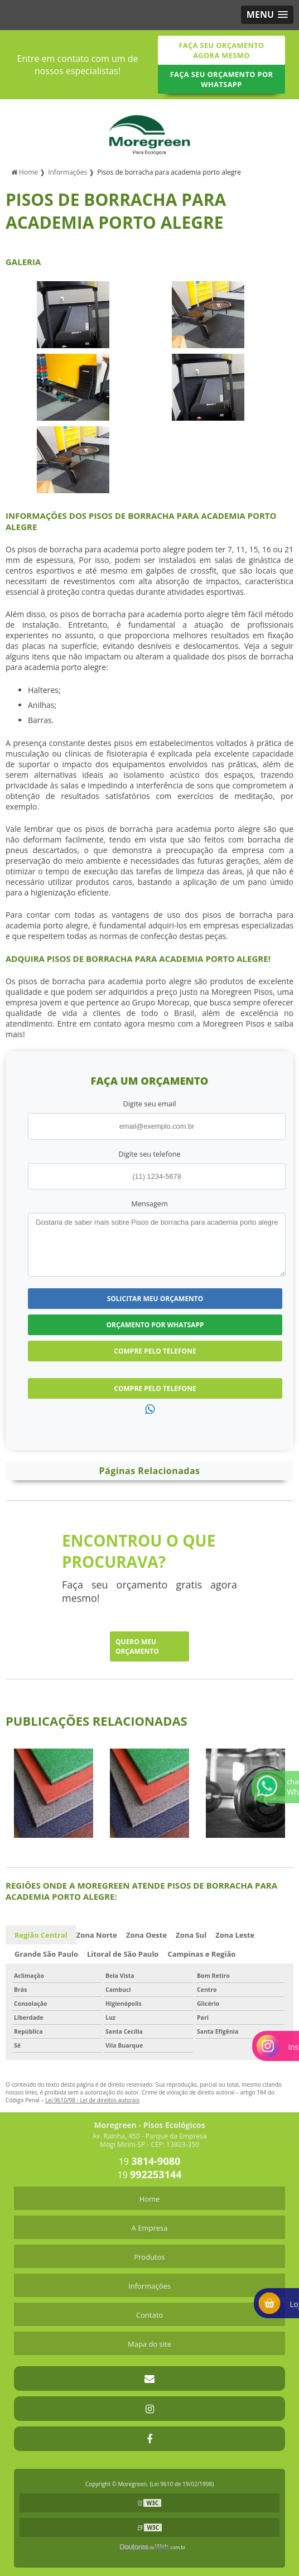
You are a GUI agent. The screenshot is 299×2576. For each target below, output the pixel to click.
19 (150, 2161)
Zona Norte (96, 1935)
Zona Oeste (146, 1935)
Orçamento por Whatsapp (155, 1325)
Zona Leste (234, 1935)
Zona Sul (191, 1935)
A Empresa (150, 2228)
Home (149, 2199)
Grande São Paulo (46, 1954)
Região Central (41, 1935)
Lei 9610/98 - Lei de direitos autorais (92, 2100)
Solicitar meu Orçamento (155, 1298)
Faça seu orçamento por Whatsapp (221, 79)
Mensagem (149, 1203)
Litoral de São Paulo (122, 1954)
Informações (149, 2286)
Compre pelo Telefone (155, 1351)
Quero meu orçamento (137, 1646)
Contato (149, 2315)
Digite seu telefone (149, 1154)
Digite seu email (149, 1104)
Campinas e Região (201, 1954)
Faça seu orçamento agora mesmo (221, 50)
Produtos (149, 2257)
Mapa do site (149, 2344)
